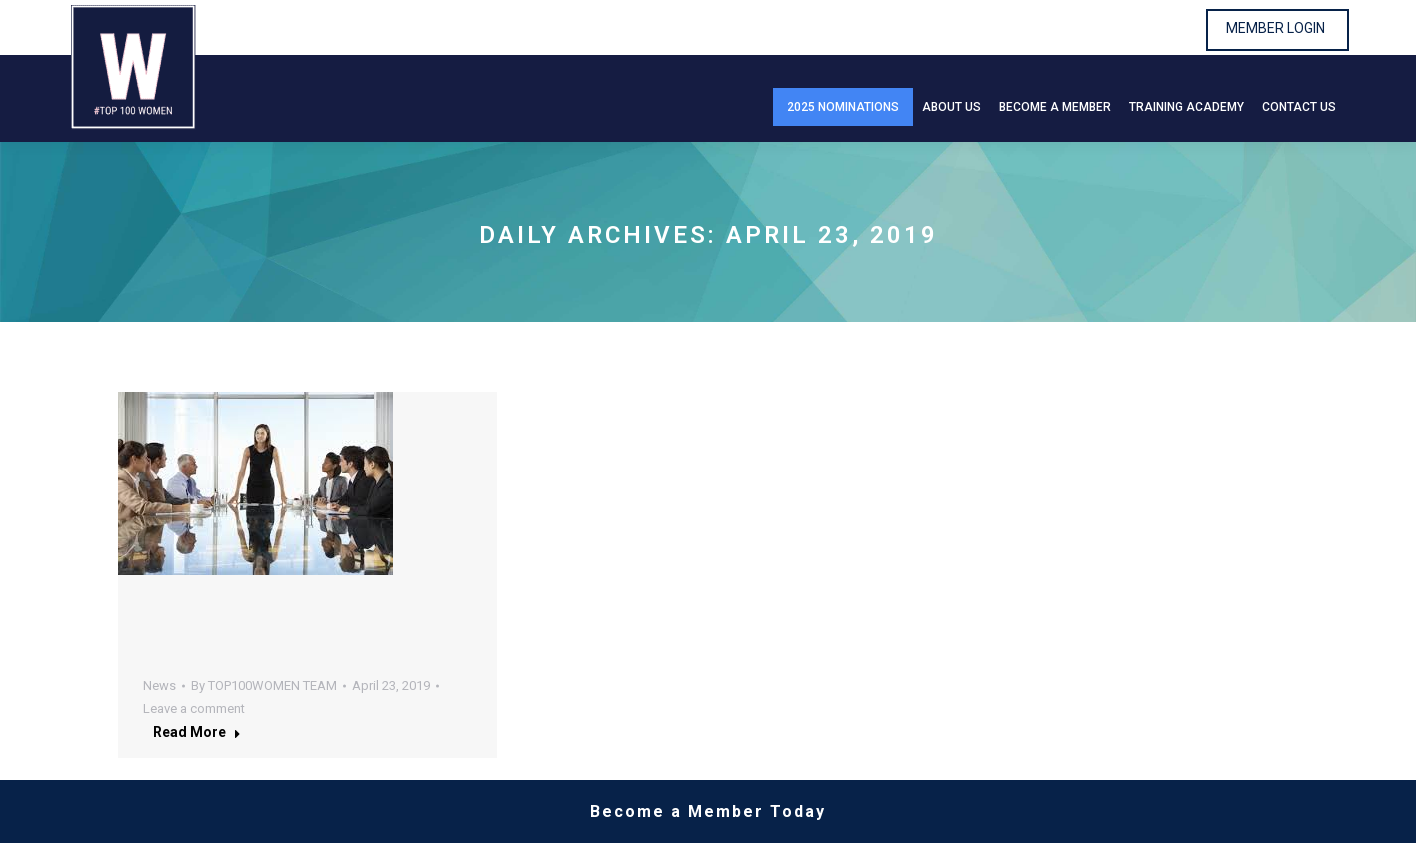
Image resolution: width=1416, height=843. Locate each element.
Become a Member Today (708, 811)
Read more (197, 732)
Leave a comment (194, 708)
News (159, 685)
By (264, 685)
